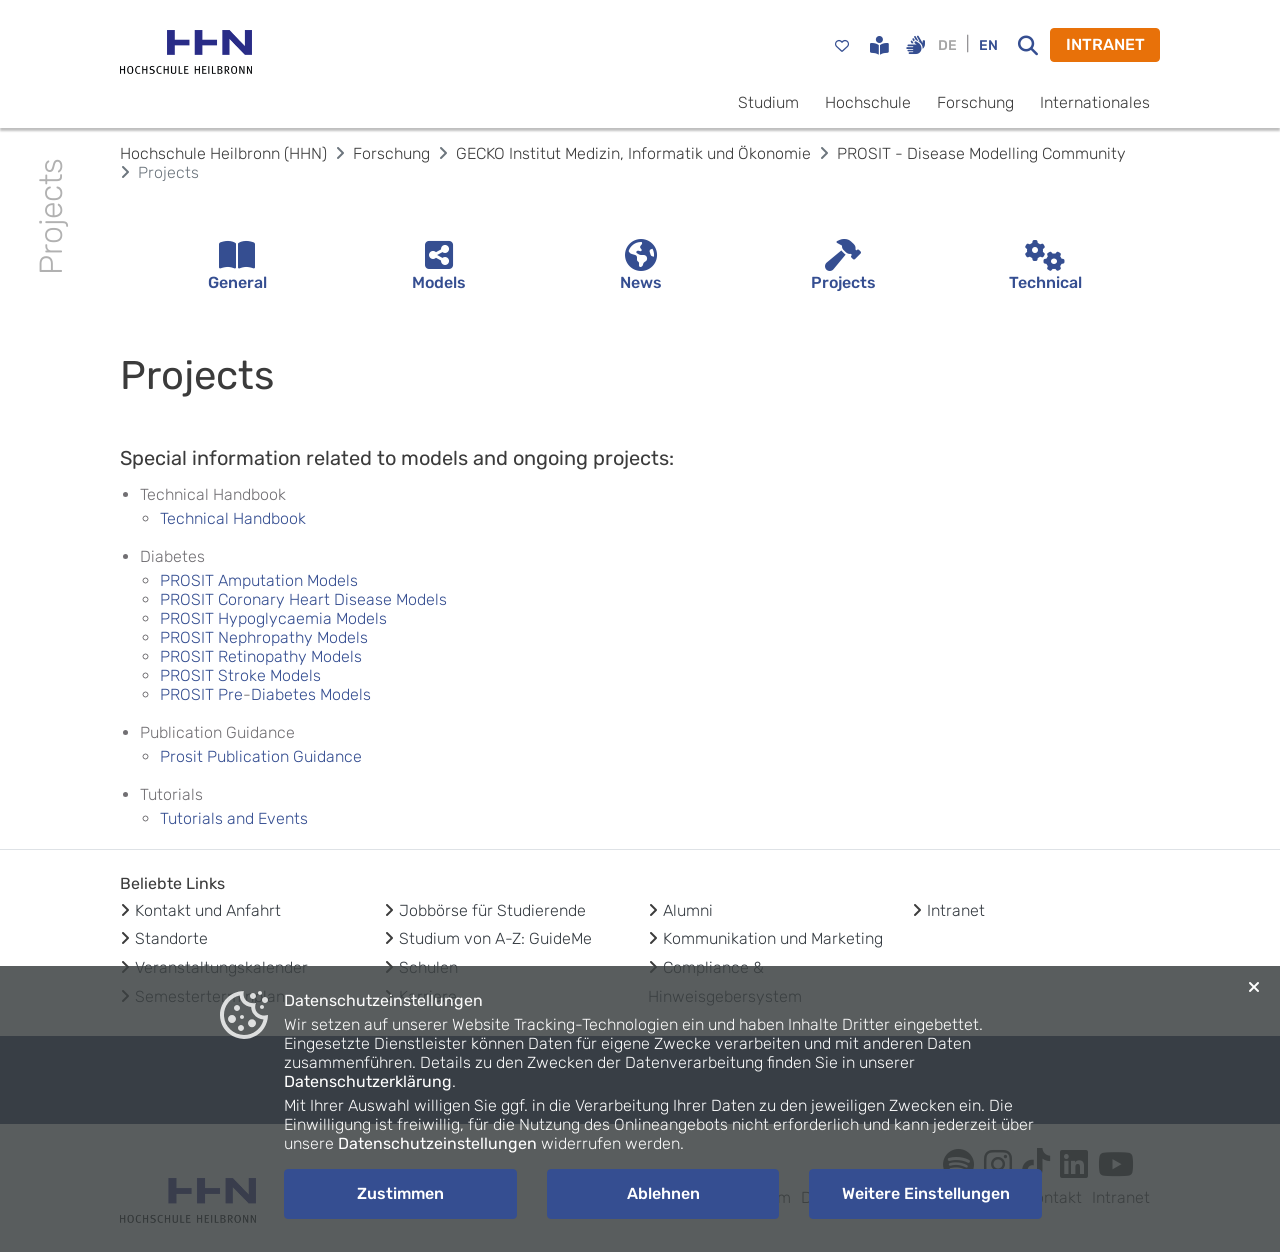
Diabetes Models (313, 694)
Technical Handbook (233, 518)
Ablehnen (663, 1193)
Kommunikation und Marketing (773, 938)
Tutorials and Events (234, 818)
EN (988, 45)
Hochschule (868, 102)
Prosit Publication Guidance (261, 756)
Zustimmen (400, 1193)
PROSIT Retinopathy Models (261, 656)
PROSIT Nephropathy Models (264, 637)
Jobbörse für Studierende (492, 910)
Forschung (975, 102)
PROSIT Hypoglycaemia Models (273, 618)
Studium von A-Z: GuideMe (495, 938)
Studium (768, 102)
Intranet (956, 910)
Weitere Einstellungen (926, 1193)
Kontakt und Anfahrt (208, 910)
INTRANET (1105, 44)
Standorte (171, 938)
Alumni (688, 910)
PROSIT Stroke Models (240, 675)
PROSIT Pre (201, 694)
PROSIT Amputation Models (259, 580)
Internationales (1095, 102)
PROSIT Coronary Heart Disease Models (303, 599)
